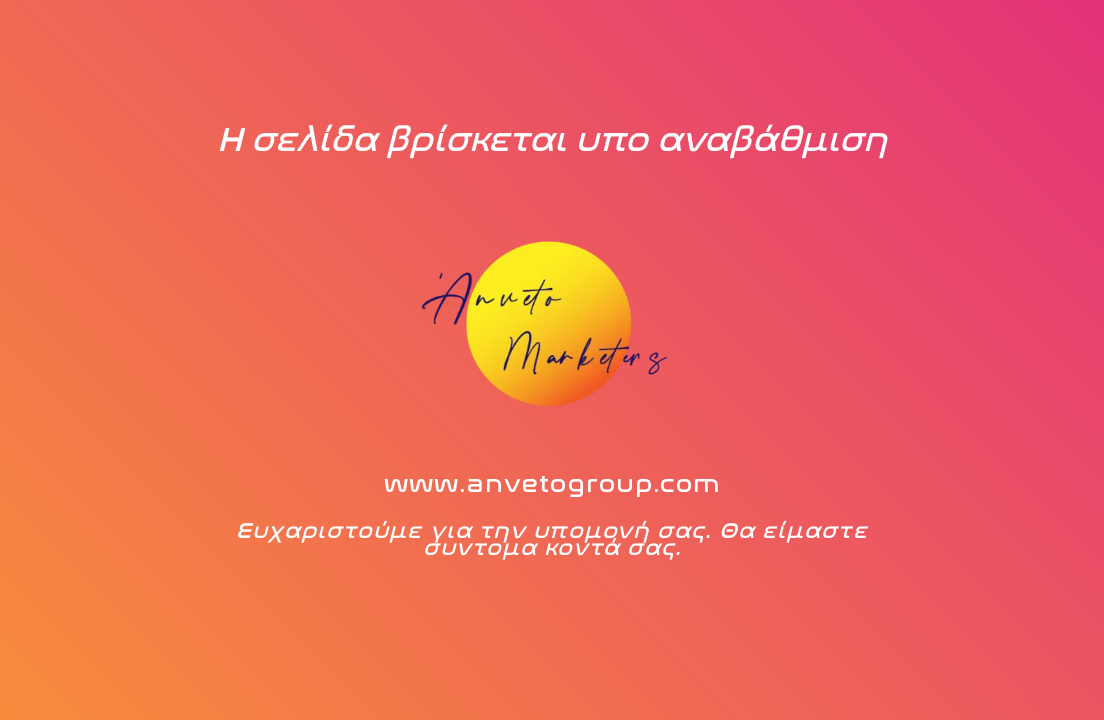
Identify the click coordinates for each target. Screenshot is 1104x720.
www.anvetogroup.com (552, 484)
